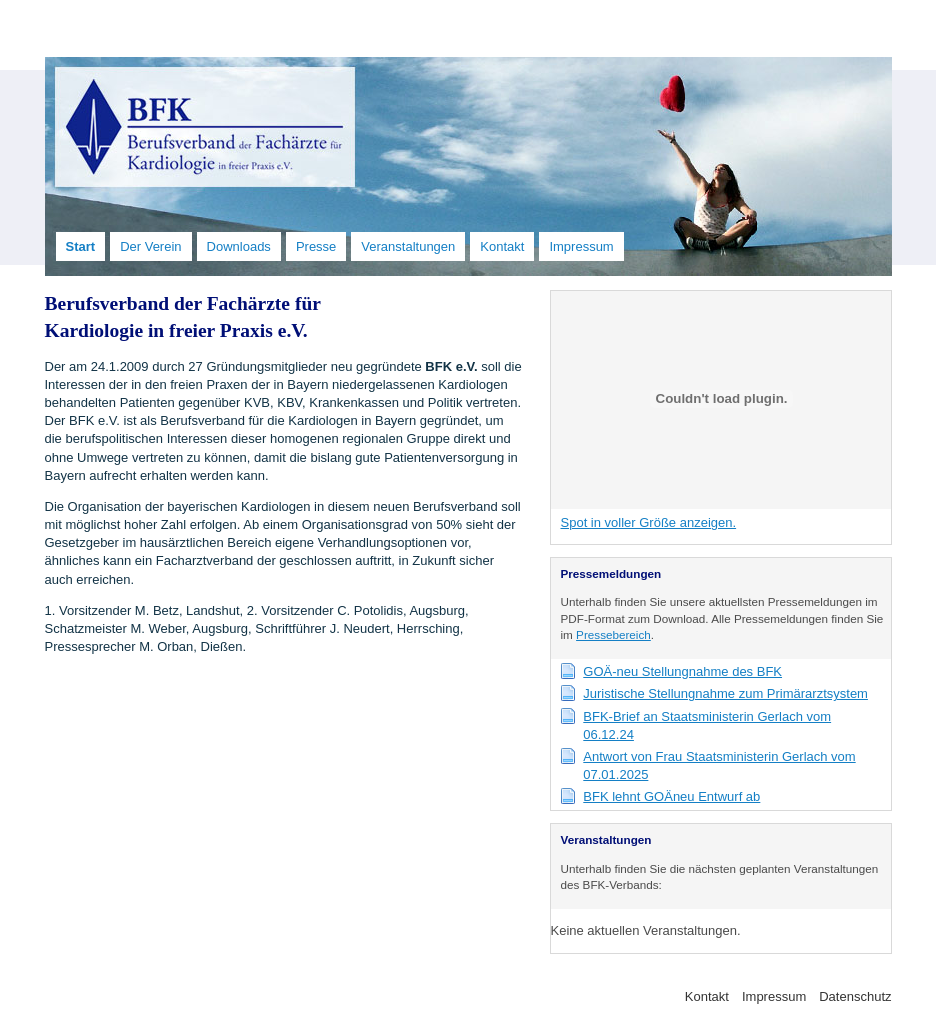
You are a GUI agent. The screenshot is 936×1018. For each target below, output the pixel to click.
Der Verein (150, 246)
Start (81, 246)
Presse (316, 246)
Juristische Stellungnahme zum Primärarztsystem (725, 693)
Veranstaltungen (408, 246)
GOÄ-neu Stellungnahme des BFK (682, 671)
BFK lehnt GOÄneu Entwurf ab (671, 796)
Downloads (239, 246)
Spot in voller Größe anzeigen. (649, 522)
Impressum (581, 246)
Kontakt (502, 246)
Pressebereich (613, 634)
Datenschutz (855, 996)
